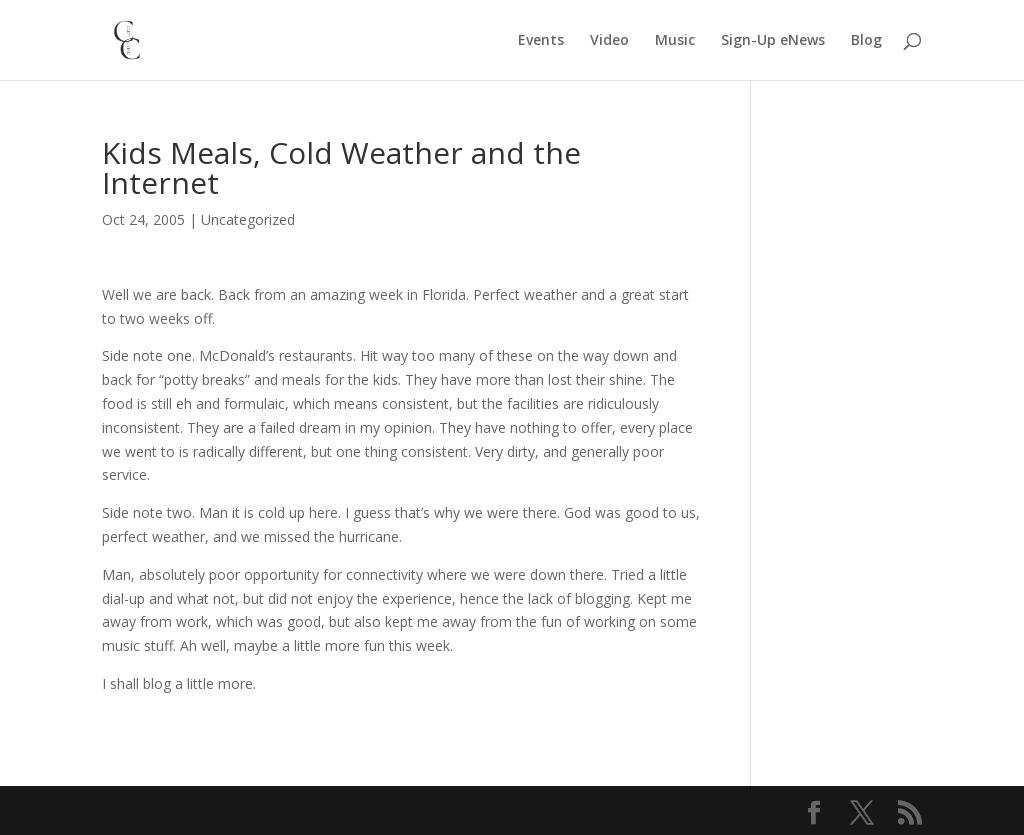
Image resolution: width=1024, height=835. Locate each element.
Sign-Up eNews (773, 41)
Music (675, 41)
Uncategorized (248, 219)
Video (609, 41)
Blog (866, 41)
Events (541, 41)
